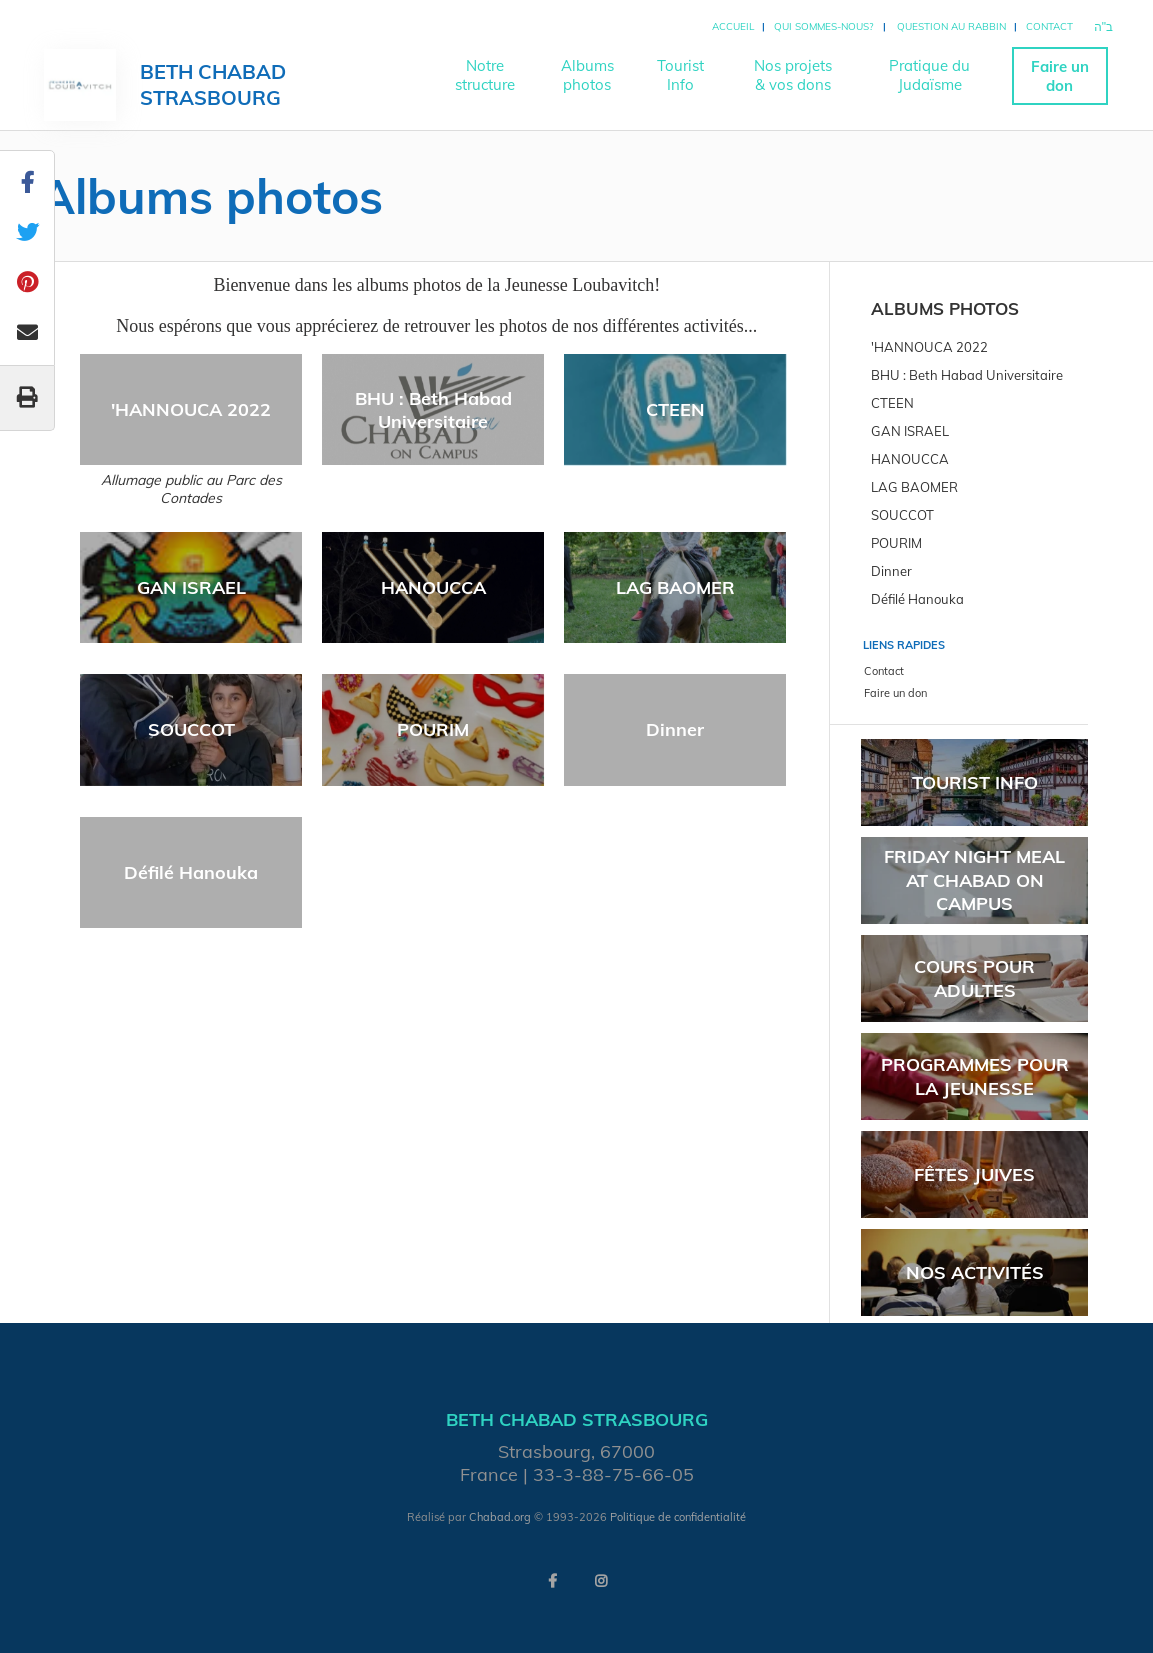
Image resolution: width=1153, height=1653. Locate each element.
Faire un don (1060, 76)
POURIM (433, 729)
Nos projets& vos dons (793, 75)
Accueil (733, 26)
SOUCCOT (191, 729)
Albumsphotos (587, 75)
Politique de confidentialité (678, 1517)
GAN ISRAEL (191, 587)
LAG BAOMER (675, 587)
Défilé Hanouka (191, 872)
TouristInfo (680, 75)
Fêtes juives (974, 1174)
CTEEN (675, 409)
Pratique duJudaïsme (929, 75)
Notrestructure (485, 75)
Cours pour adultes (974, 978)
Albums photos (945, 308)
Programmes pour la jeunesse (975, 1076)
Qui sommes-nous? (823, 26)
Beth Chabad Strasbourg (213, 84)
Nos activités (975, 1272)
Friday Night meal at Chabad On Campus (974, 880)
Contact (1049, 26)
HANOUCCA (433, 587)
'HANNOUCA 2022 (191, 409)
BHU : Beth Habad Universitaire (433, 410)
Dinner (675, 729)
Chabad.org (500, 1517)
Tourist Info (975, 782)
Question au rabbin (951, 26)
